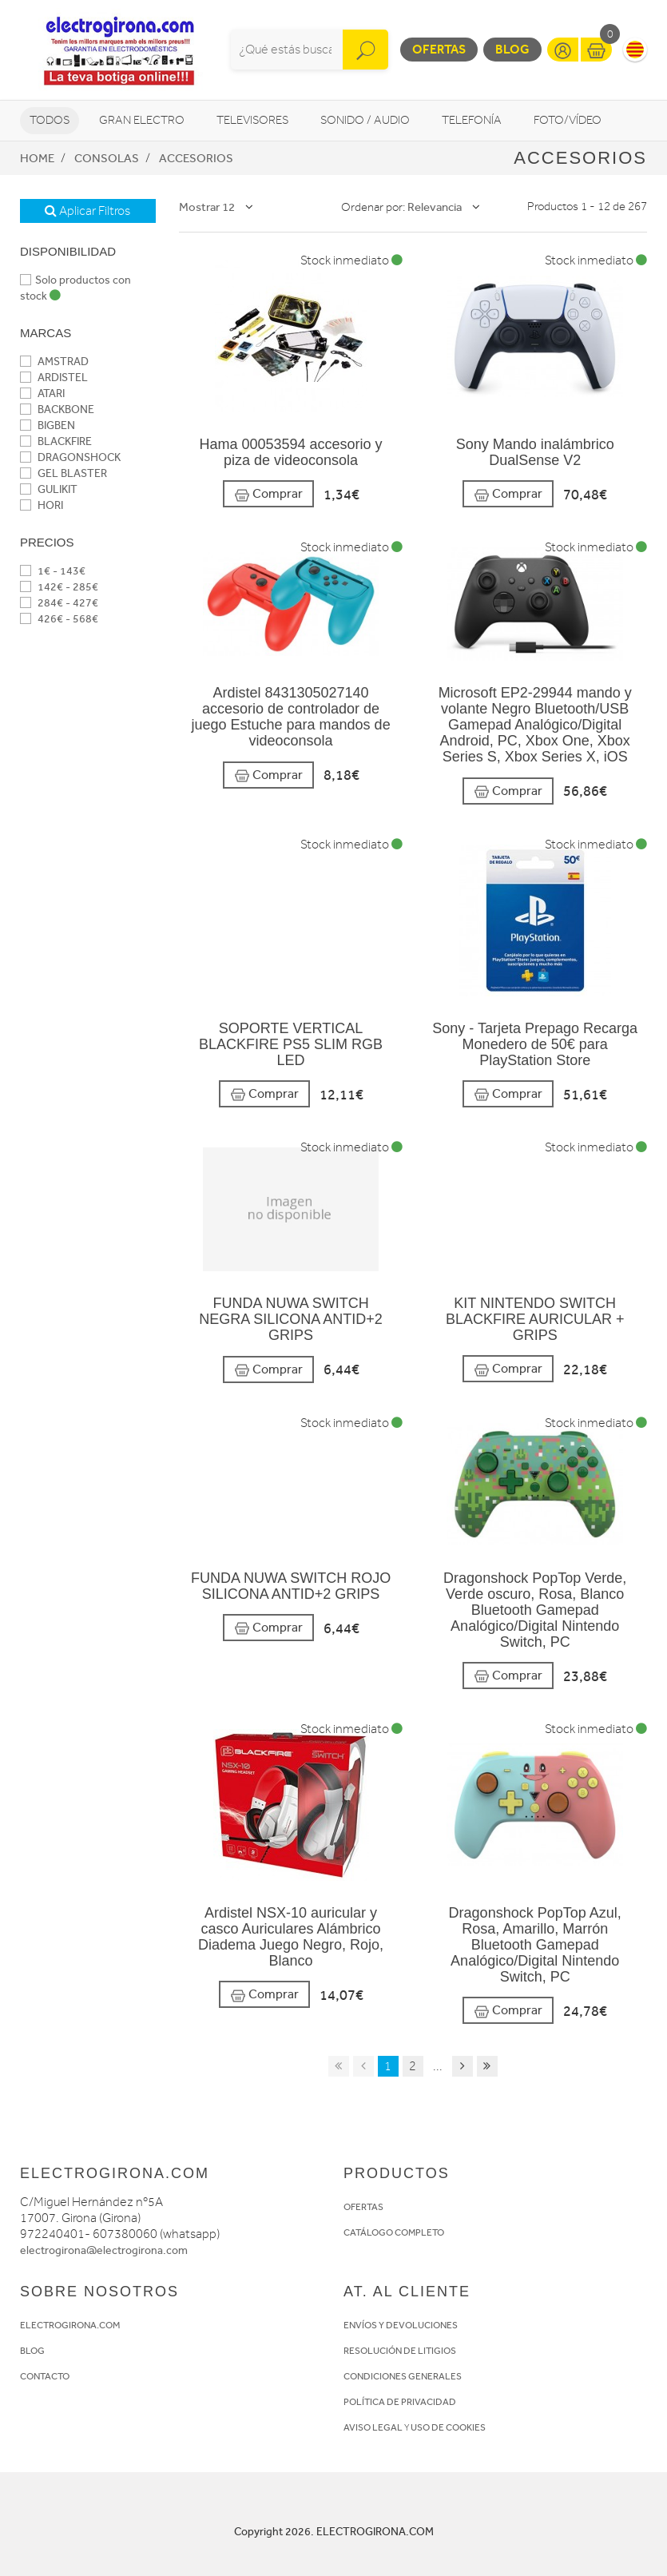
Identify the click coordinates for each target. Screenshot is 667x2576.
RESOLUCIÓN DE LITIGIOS (399, 2350)
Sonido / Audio (365, 120)
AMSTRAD (54, 361)
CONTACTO (44, 2376)
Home (37, 158)
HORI (41, 505)
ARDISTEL (54, 377)
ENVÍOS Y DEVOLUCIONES (400, 2325)
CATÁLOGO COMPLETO (393, 2232)
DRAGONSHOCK (70, 457)
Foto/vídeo (567, 120)
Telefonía (472, 120)
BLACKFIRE (56, 441)
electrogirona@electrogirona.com (104, 2250)
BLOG (32, 2350)
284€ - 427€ (59, 603)
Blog (512, 49)
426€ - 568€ (59, 619)
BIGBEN (47, 425)
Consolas (106, 158)
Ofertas (439, 49)
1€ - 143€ (52, 571)
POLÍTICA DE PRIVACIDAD (399, 2401)
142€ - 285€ (59, 587)
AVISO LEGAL (373, 2427)
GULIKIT (48, 489)
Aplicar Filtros (87, 211)
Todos (49, 120)
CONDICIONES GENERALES (402, 2376)
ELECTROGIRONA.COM (70, 2325)
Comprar (268, 494)
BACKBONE (57, 409)
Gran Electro (142, 120)
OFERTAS (363, 2206)
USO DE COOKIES (448, 2427)
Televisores (252, 120)
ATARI (42, 393)
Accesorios (196, 158)
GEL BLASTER (63, 473)
